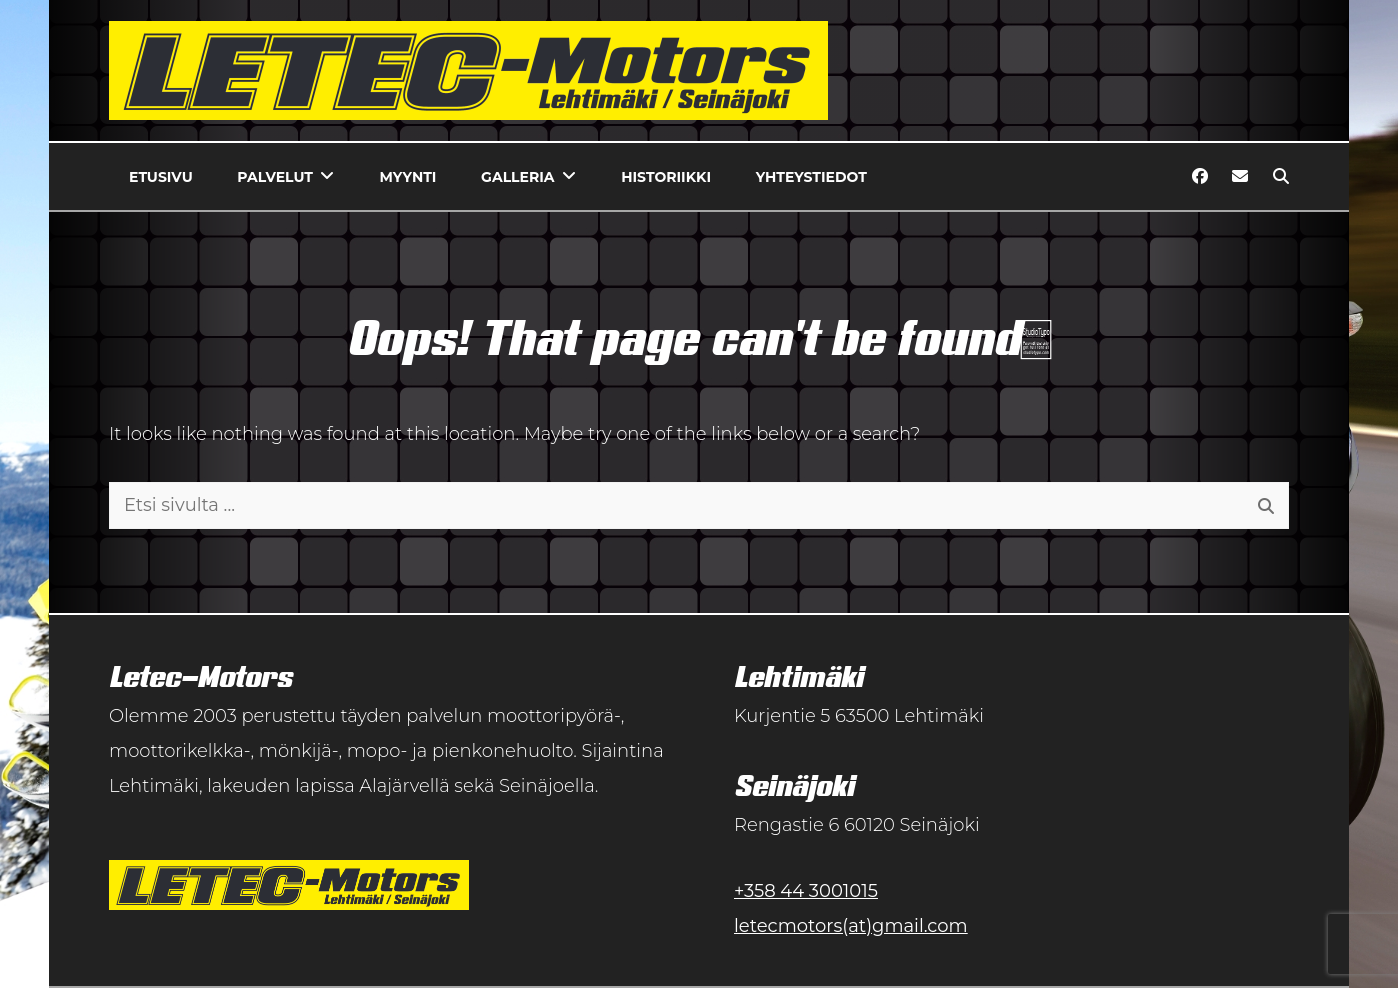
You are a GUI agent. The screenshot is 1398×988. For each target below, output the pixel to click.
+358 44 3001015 (806, 891)
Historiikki (666, 177)
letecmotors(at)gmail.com (851, 926)
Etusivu (161, 177)
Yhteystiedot (811, 177)
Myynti (408, 177)
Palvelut (275, 177)
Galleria (517, 177)
